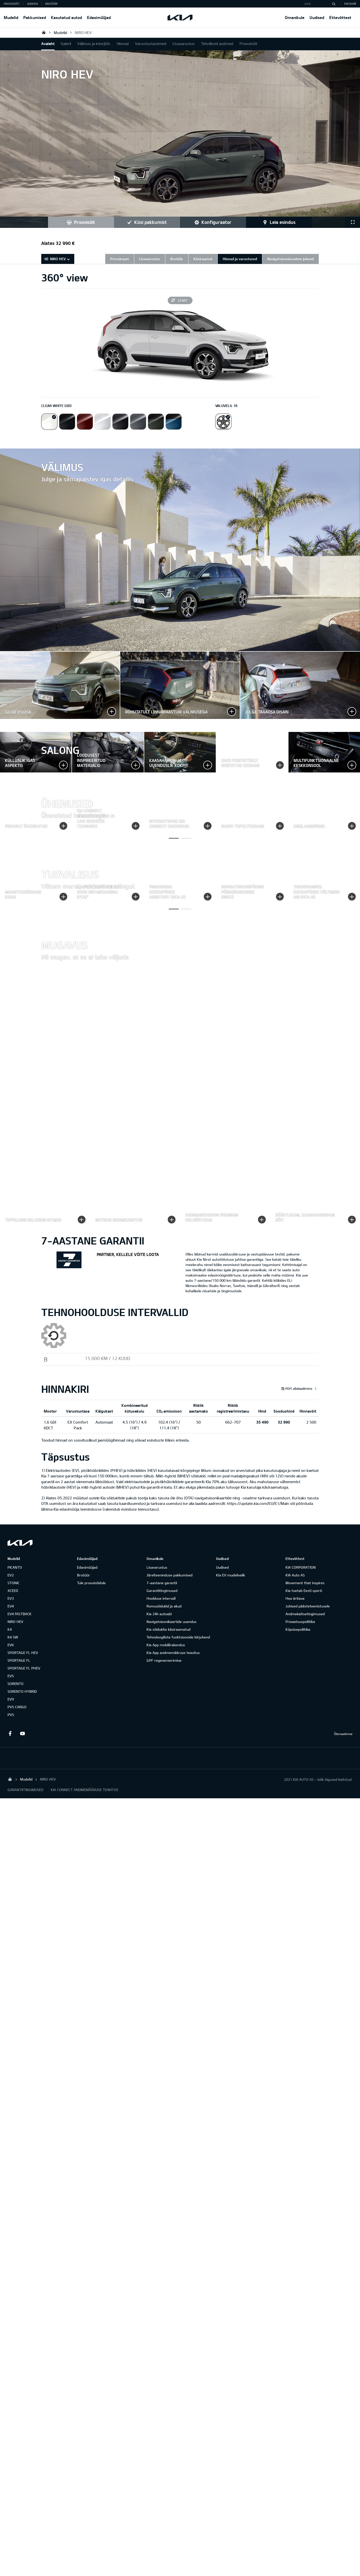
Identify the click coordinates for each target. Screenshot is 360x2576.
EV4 (11, 2289)
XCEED (13, 2273)
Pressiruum (119, 259)
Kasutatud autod (66, 17)
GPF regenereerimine (164, 2343)
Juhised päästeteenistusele (308, 2289)
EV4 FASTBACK (20, 2297)
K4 (10, 2312)
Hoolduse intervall (161, 2281)
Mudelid (11, 17)
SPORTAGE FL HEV (23, 2335)
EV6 (11, 2328)
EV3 (11, 2281)
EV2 (11, 2258)
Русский (350, 3)
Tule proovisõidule (91, 2266)
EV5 (11, 2359)
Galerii (66, 43)
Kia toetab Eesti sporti (304, 2273)
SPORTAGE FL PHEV (24, 2351)
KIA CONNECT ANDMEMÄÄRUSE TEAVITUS (84, 2472)
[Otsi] (333, 4)
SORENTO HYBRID (22, 2374)
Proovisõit (12, 3)
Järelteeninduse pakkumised (169, 2258)
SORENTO (16, 2366)
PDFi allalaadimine (297, 2071)
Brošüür (51, 3)
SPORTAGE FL (19, 2343)
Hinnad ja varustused (240, 259)
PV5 (11, 2397)
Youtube (22, 2416)
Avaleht (47, 43)
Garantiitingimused (162, 2273)
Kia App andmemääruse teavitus (173, 2335)
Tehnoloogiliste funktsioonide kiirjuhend (178, 2320)
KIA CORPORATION (301, 2250)
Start (183, 300)
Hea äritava (295, 2281)
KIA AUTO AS (43, 32)
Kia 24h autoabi (159, 2297)
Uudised (317, 17)
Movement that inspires (305, 2266)
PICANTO (15, 2250)
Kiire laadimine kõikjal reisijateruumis (186, 1281)
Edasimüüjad (99, 17)
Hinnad (123, 43)
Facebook (10, 2416)
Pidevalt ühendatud (174, 1281)
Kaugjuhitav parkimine (186, 1592)
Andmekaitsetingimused (305, 2297)
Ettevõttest (340, 17)
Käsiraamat (203, 259)
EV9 (11, 2382)
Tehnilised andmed (217, 43)
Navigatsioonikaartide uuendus (171, 2304)
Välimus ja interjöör (93, 43)
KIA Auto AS (295, 2258)
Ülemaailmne (343, 2416)
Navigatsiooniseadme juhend (290, 259)
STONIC (14, 2266)
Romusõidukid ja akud (164, 2289)
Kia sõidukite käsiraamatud (168, 2312)
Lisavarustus (183, 43)
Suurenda (60, 685)
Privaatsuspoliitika (300, 2304)
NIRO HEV (83, 32)
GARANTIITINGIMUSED (25, 2472)
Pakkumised (34, 17)
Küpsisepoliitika (298, 2312)
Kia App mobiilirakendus (165, 2328)
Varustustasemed (150, 43)
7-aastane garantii (161, 2266)
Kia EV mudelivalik (230, 2258)
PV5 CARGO (17, 2390)
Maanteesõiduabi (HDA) (174, 1592)
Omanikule (294, 17)
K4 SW (13, 2320)
